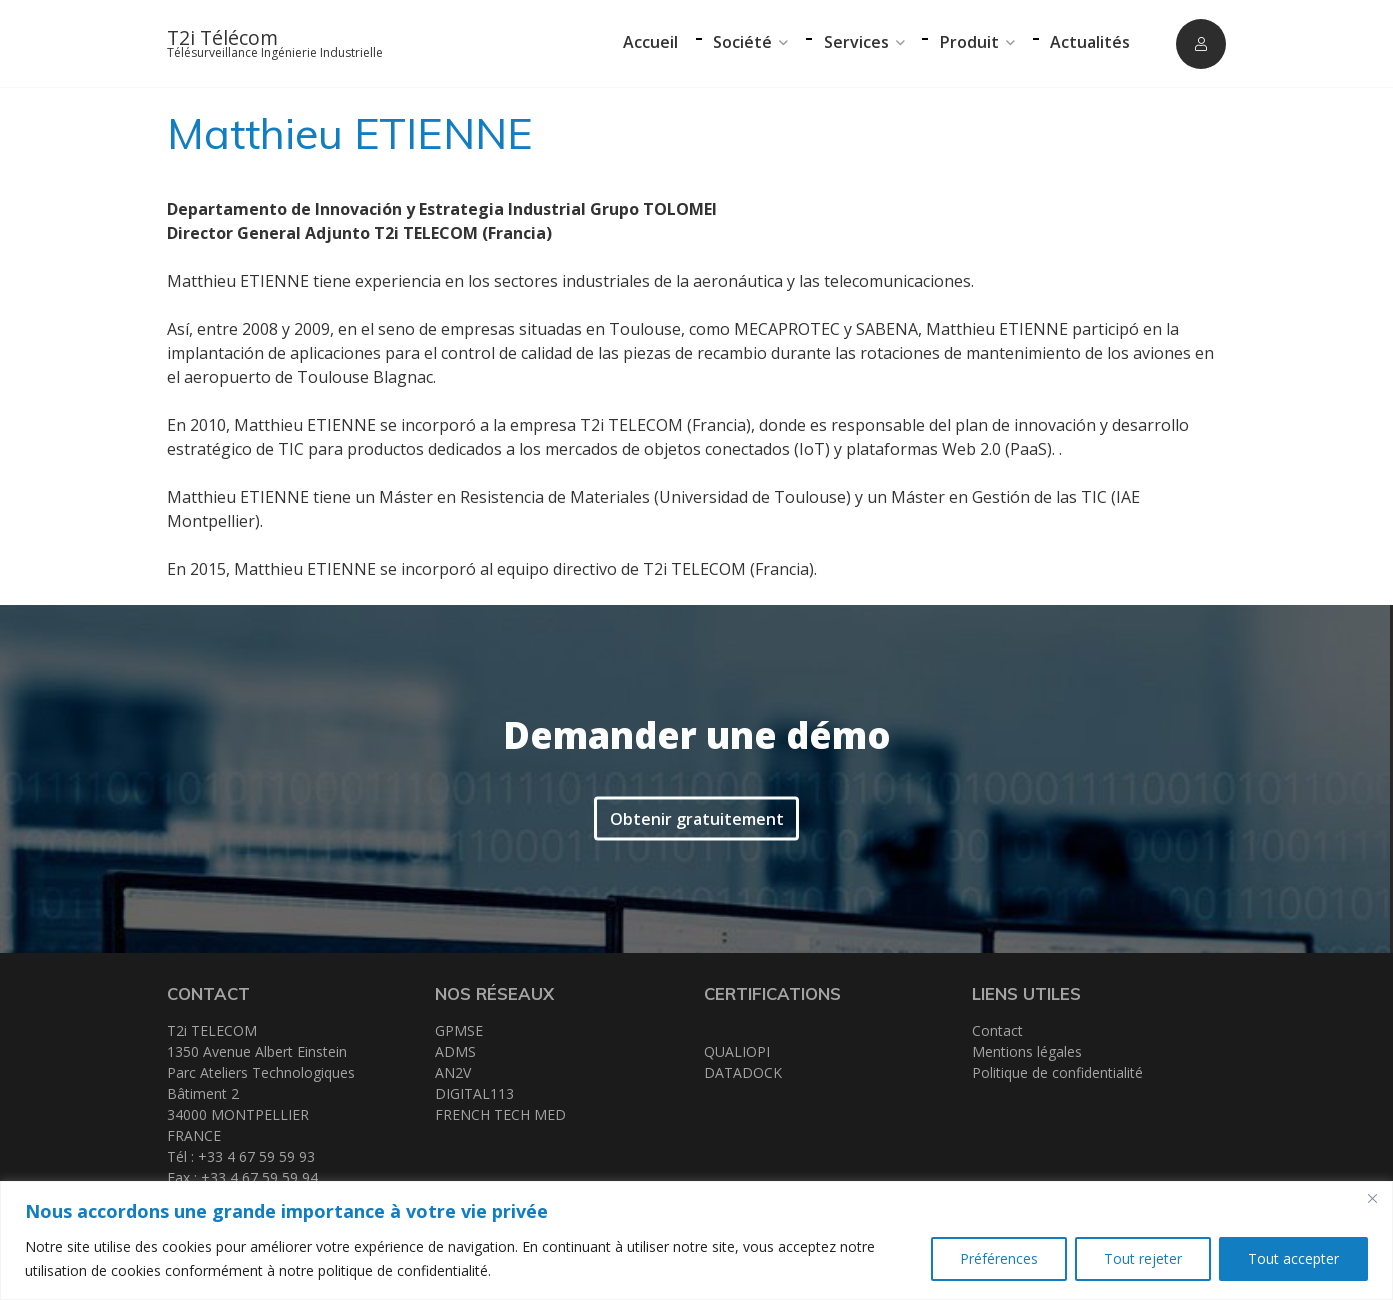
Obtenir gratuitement (697, 816)
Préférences (999, 1258)
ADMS (455, 1051)
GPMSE (459, 1030)
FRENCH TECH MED (500, 1114)
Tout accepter (1293, 1258)
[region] (696, 1240)
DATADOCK (743, 1072)
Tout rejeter (1143, 1258)
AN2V (453, 1072)
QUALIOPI (737, 1051)
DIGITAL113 (474, 1093)
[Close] (1372, 1198)
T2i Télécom (222, 37)
